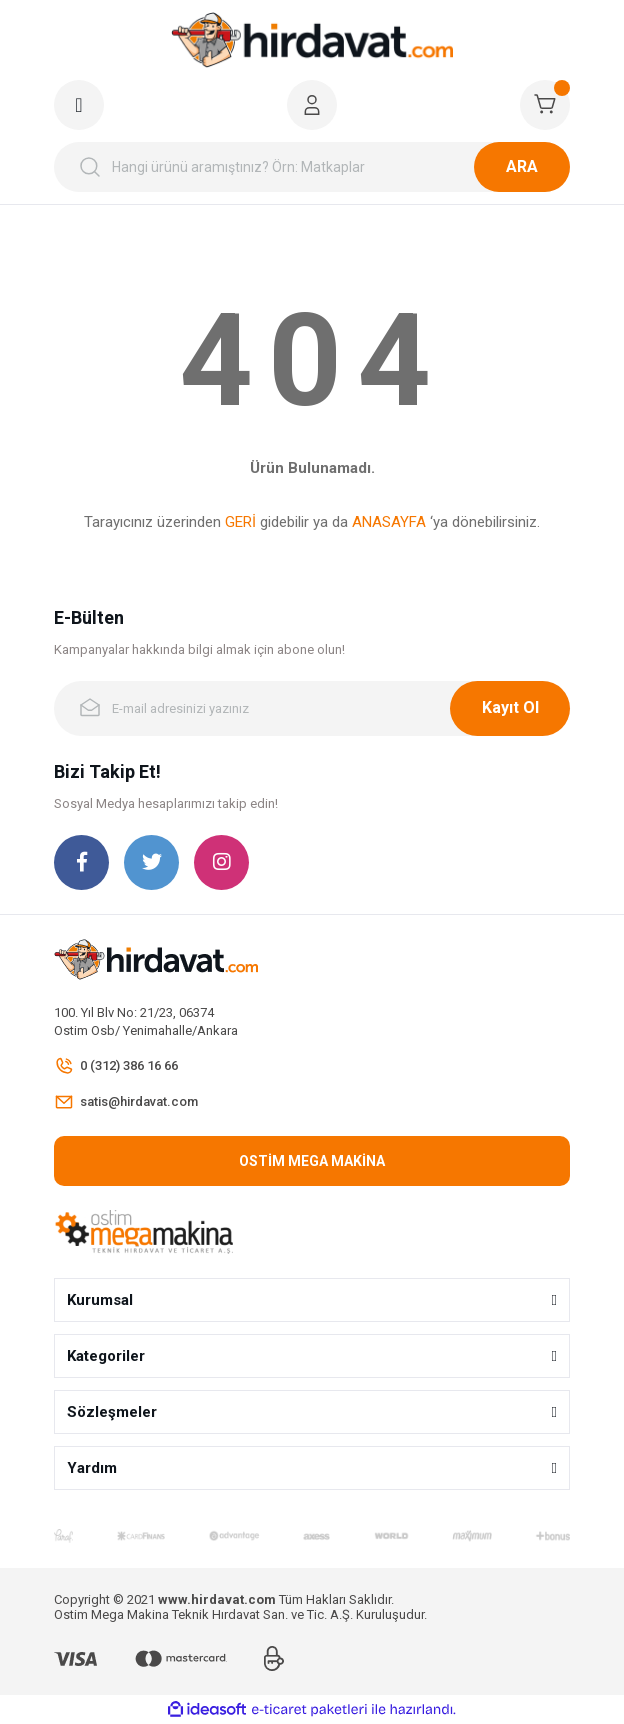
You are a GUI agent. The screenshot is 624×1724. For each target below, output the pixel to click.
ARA (522, 166)
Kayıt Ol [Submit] (510, 707)
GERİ (240, 522)
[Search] (312, 167)
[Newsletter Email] (312, 708)
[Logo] (312, 40)
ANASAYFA (389, 522)
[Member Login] (312, 105)
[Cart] (545, 105)
